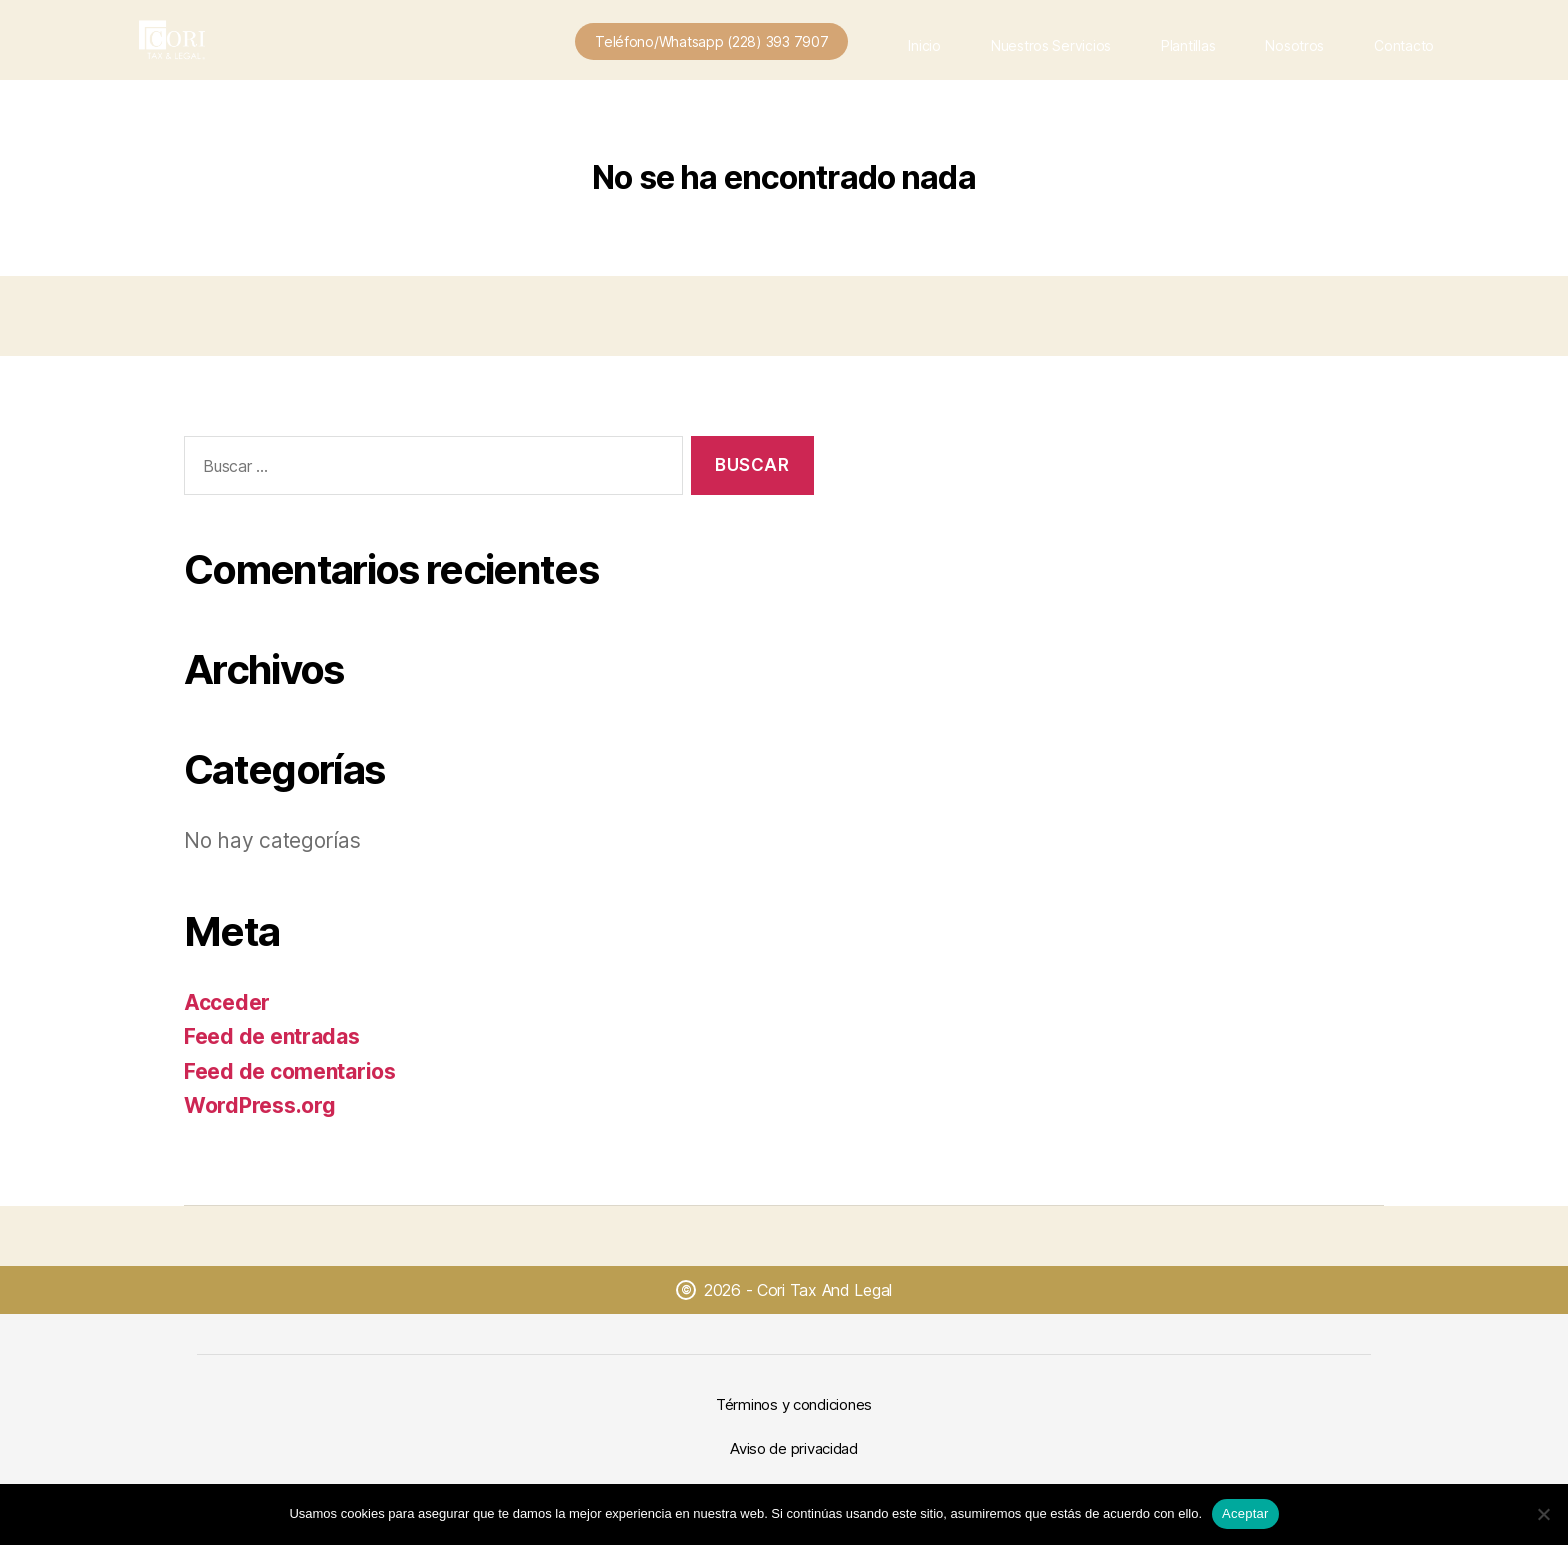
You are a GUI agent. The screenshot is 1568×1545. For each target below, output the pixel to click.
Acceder (227, 1002)
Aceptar (1245, 1513)
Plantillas (1188, 45)
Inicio (924, 45)
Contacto (1404, 45)
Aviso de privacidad (794, 1448)
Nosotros (1294, 45)
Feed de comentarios (290, 1071)
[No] (1543, 1514)
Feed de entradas (272, 1036)
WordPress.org (260, 1105)
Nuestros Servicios (1051, 45)
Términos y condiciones (794, 1404)
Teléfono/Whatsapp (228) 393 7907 (711, 41)
